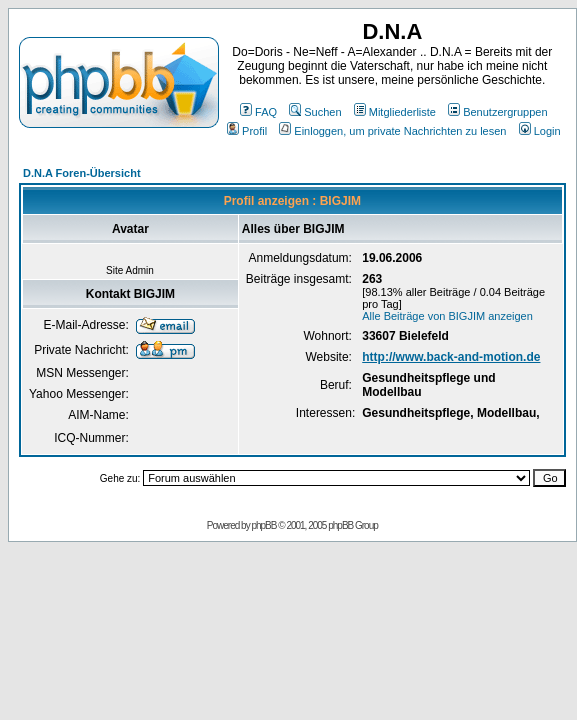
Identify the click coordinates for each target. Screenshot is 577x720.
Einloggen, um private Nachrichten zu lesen (392, 131)
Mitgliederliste (395, 112)
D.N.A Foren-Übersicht (82, 173)
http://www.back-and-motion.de (451, 357)
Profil (247, 131)
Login (540, 131)
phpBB (263, 525)
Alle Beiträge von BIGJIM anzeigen (447, 316)
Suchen (315, 112)
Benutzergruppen (497, 112)
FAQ (258, 112)
